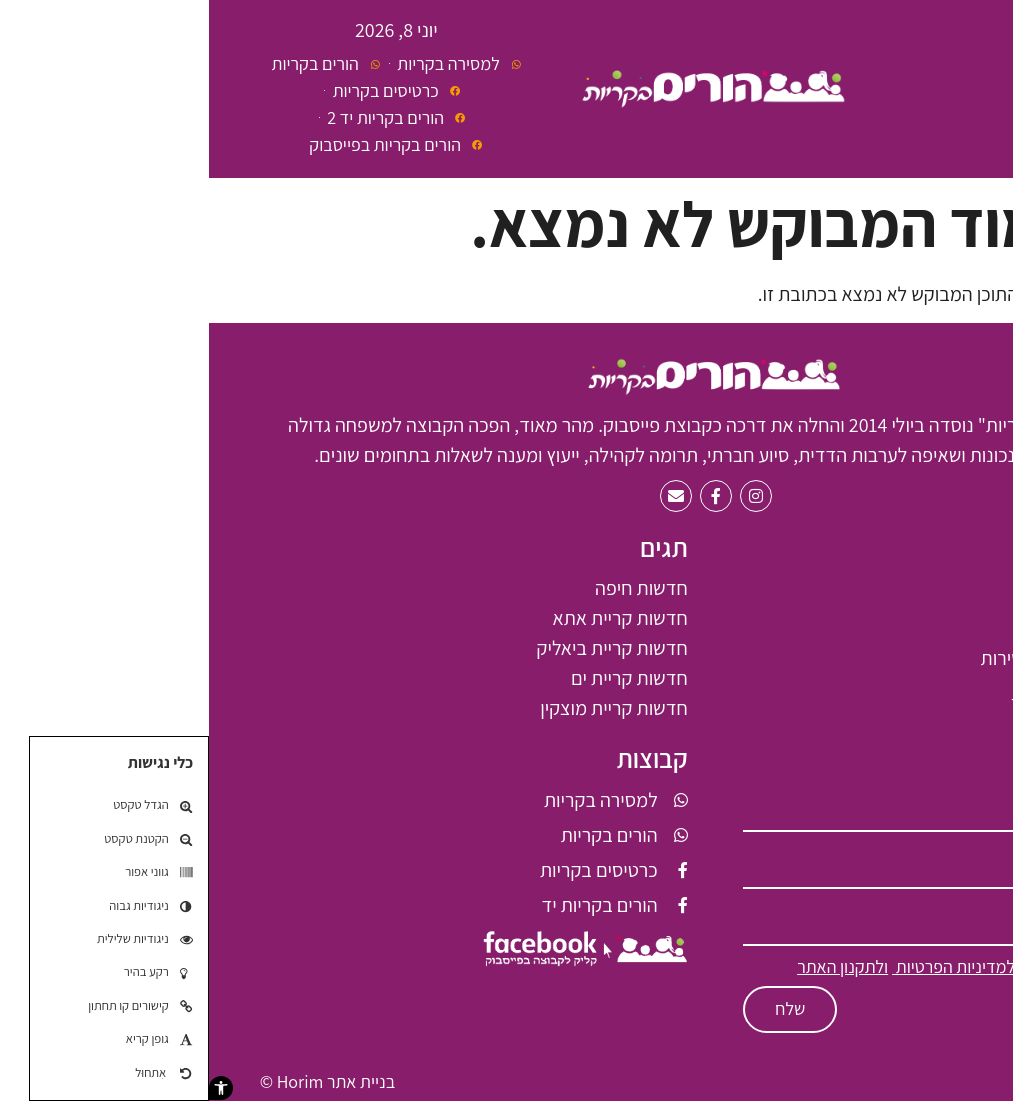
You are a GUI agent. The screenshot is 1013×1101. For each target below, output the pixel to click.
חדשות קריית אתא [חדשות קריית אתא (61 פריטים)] (411, 618)
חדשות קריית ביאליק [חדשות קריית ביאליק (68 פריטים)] (402, 648)
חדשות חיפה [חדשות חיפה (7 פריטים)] (432, 588)
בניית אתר (152, 1081)
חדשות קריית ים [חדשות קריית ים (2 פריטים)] (420, 678)
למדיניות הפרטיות (744, 966)
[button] (12, 1088)
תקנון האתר (923, 1081)
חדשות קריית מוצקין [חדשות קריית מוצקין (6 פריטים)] (405, 708)
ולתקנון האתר (633, 966)
